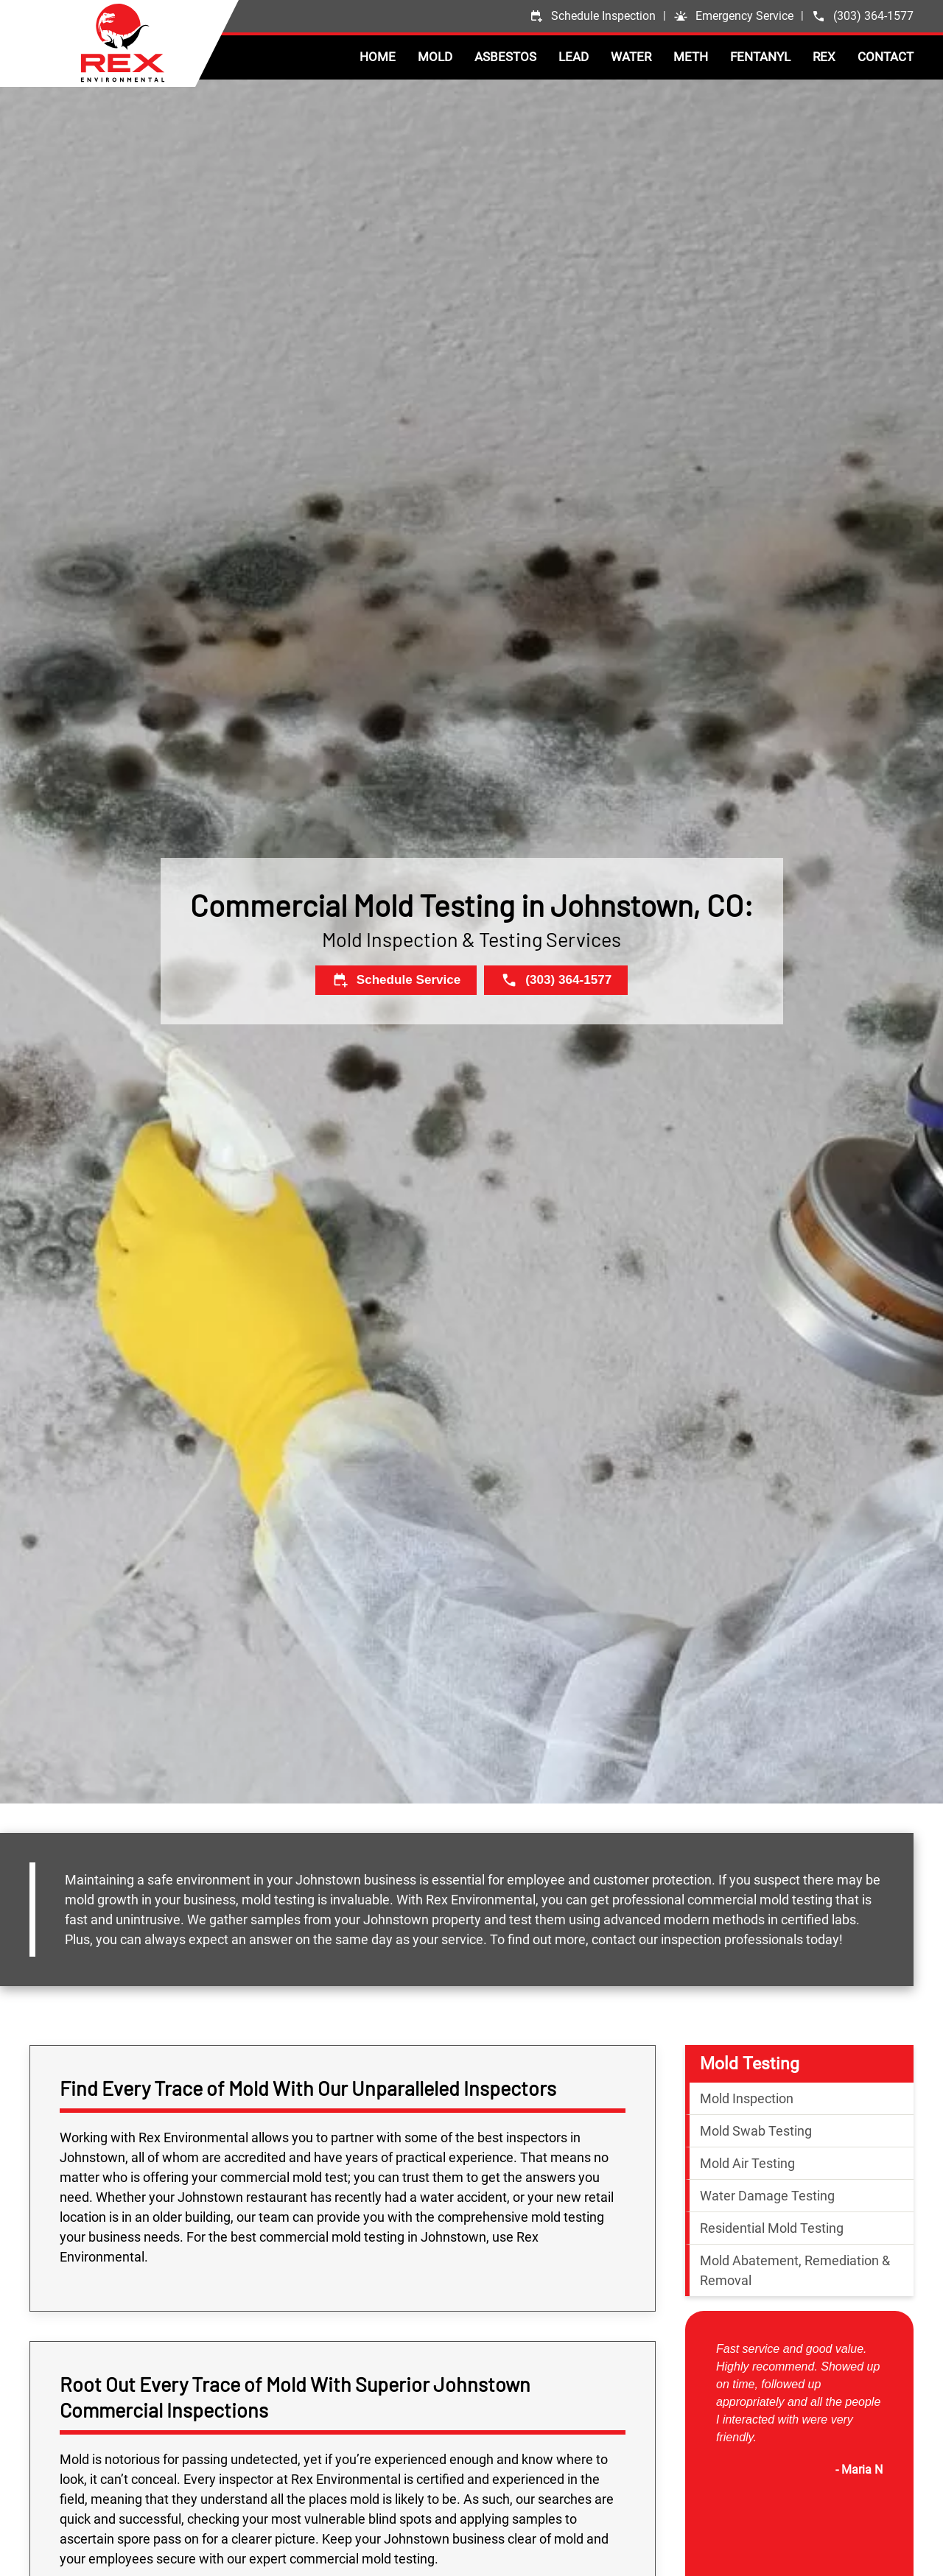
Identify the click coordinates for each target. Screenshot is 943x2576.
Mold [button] (435, 56)
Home (378, 56)
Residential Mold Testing (772, 2228)
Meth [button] (690, 56)
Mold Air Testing (747, 2163)
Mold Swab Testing (756, 2131)
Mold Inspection (746, 2098)
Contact (886, 56)
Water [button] (631, 56)
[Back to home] (159, 42)
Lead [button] (573, 56)
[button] (733, 16)
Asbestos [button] (505, 56)
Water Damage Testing (767, 2195)
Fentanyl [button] (760, 56)
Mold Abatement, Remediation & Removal (795, 2270)
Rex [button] (824, 56)
